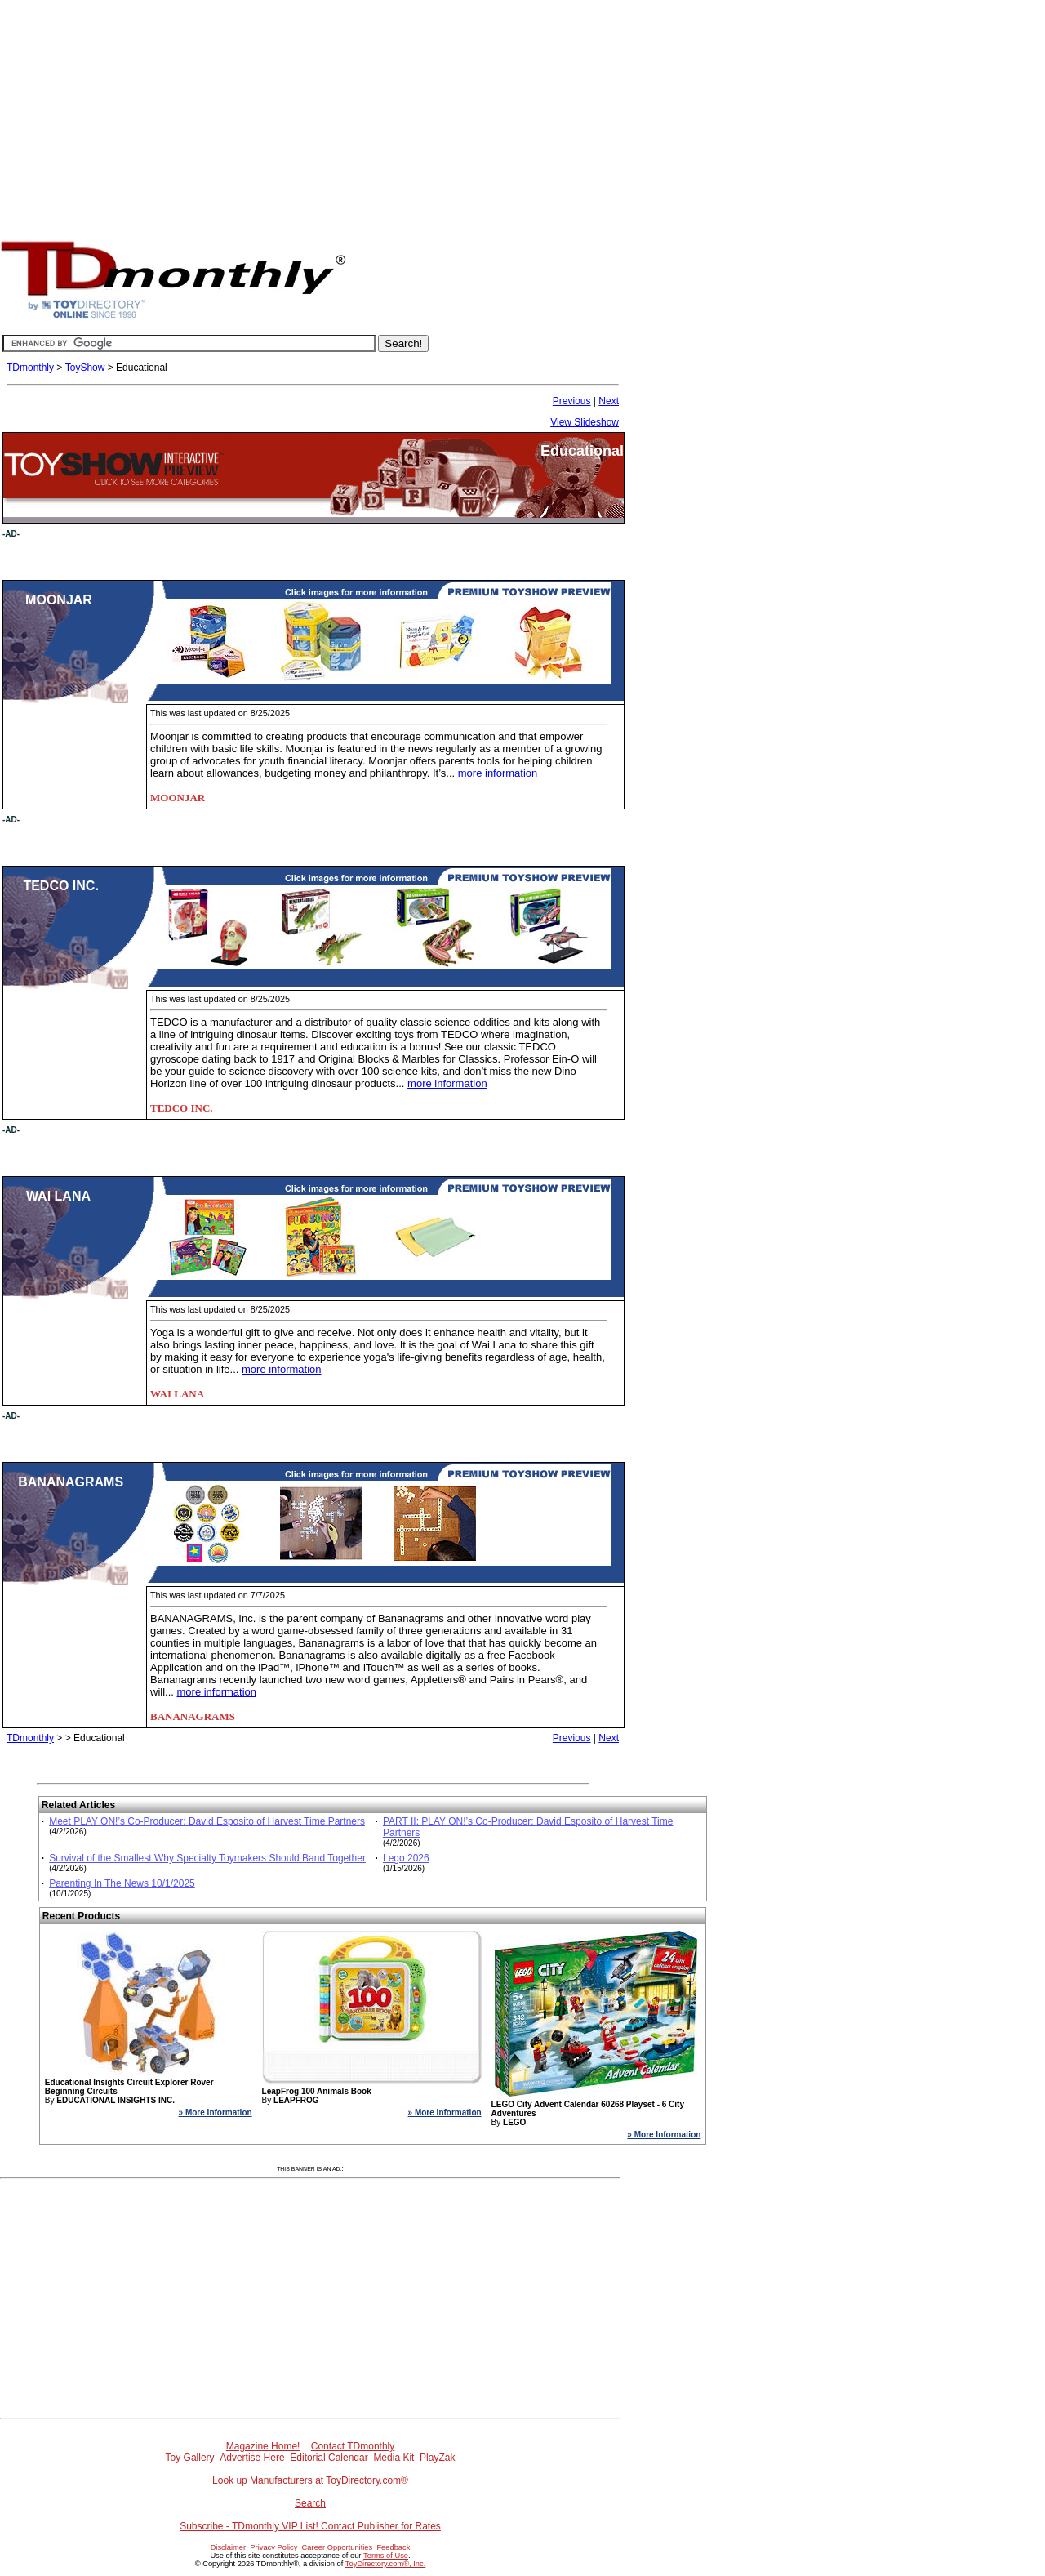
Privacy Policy (273, 2547)
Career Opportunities (337, 2547)
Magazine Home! (263, 2446)
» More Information (215, 2112)
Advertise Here (252, 2457)
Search (310, 2503)
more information (498, 773)
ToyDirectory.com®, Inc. (385, 2564)
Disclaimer (229, 2547)
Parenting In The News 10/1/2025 (122, 1883)
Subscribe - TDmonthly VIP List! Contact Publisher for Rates (310, 2526)
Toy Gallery (190, 2457)
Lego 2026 (406, 1858)
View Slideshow (584, 422)
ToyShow (86, 367)
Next (608, 401)
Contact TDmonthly (353, 2446)
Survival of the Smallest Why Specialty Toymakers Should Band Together (207, 1858)
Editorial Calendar (328, 2457)
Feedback (393, 2547)
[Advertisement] (522, 114)
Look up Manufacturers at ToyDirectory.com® (310, 2480)
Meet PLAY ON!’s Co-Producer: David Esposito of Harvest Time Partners (207, 1821)
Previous (572, 401)
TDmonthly (30, 367)
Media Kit (393, 2457)
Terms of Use (385, 2555)
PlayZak (437, 2457)
